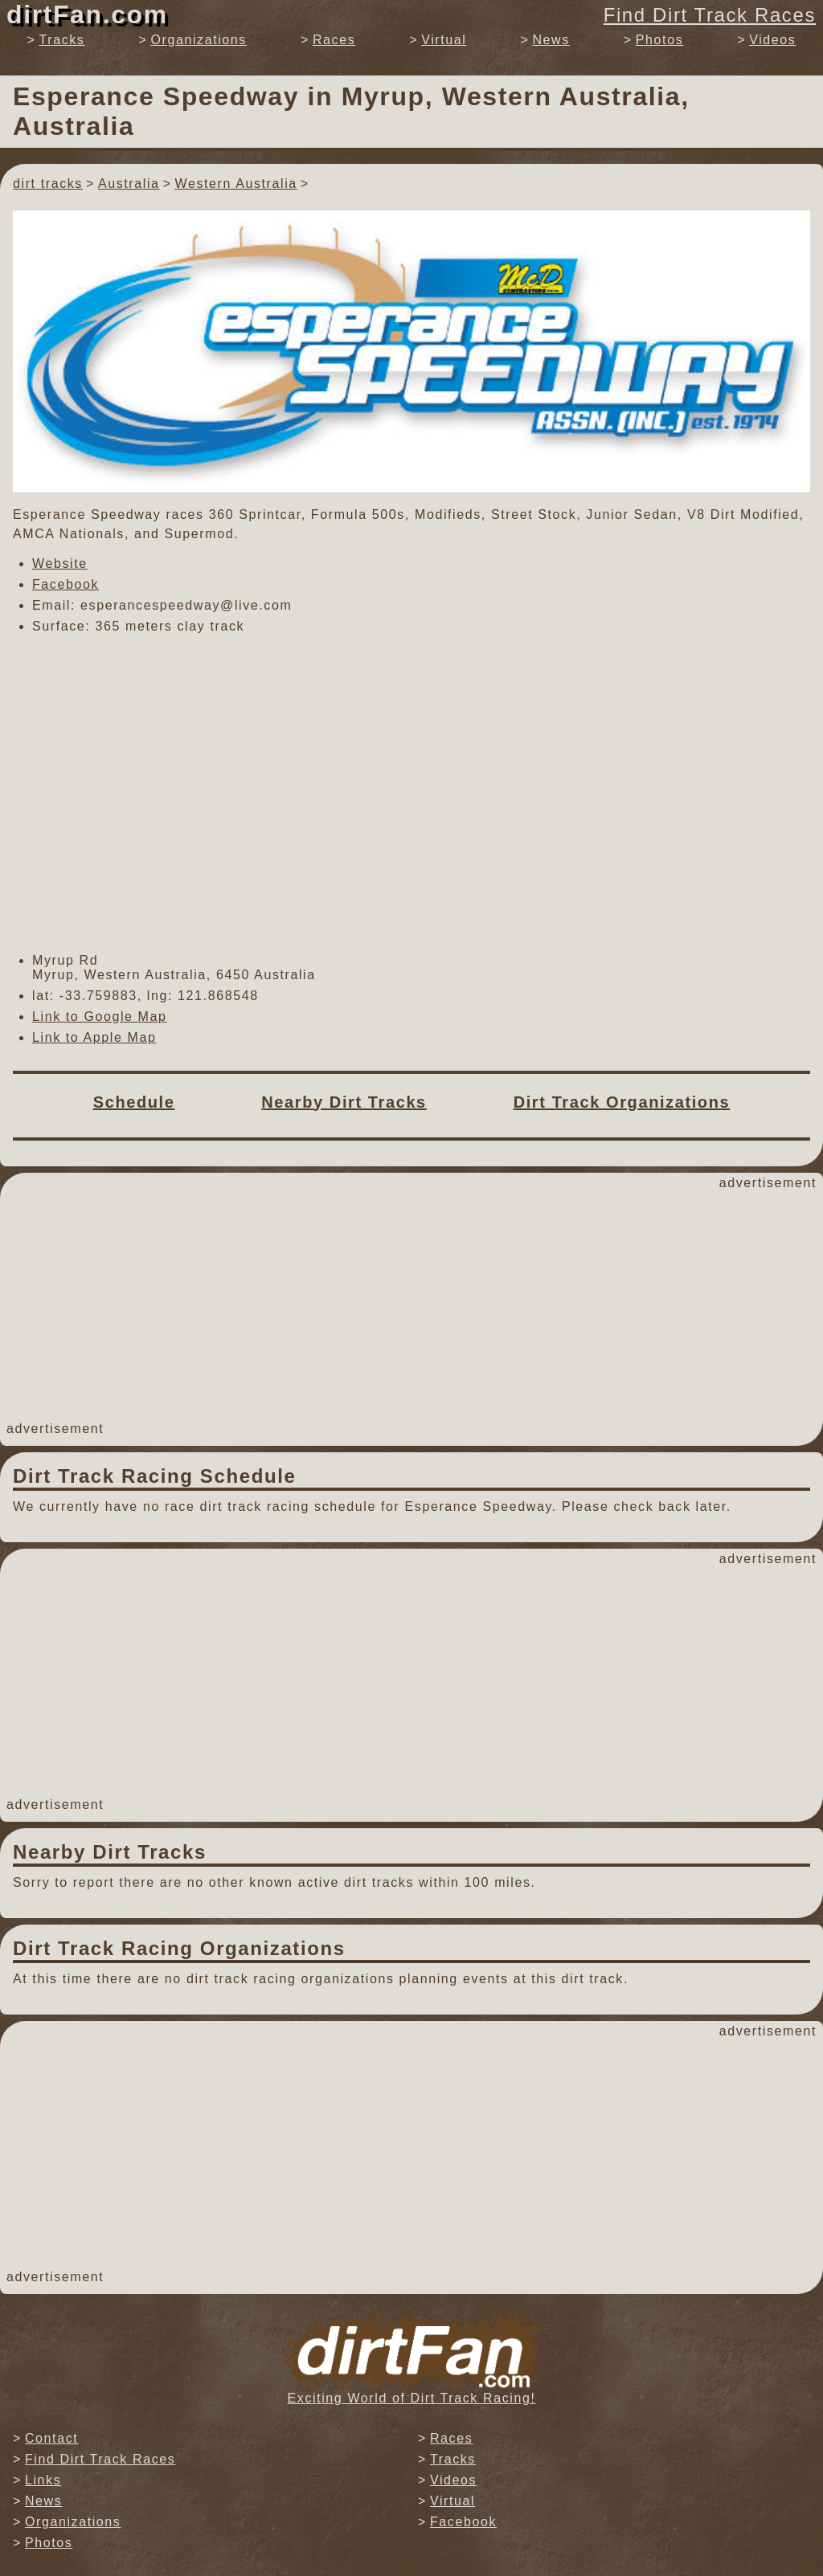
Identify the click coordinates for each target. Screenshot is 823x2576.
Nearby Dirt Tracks (344, 1102)
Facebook (65, 584)
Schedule (134, 1102)
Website (60, 563)
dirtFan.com (87, 14)
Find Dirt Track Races (710, 15)
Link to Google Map (99, 1016)
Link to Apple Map (94, 1037)
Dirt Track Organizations (622, 1102)
